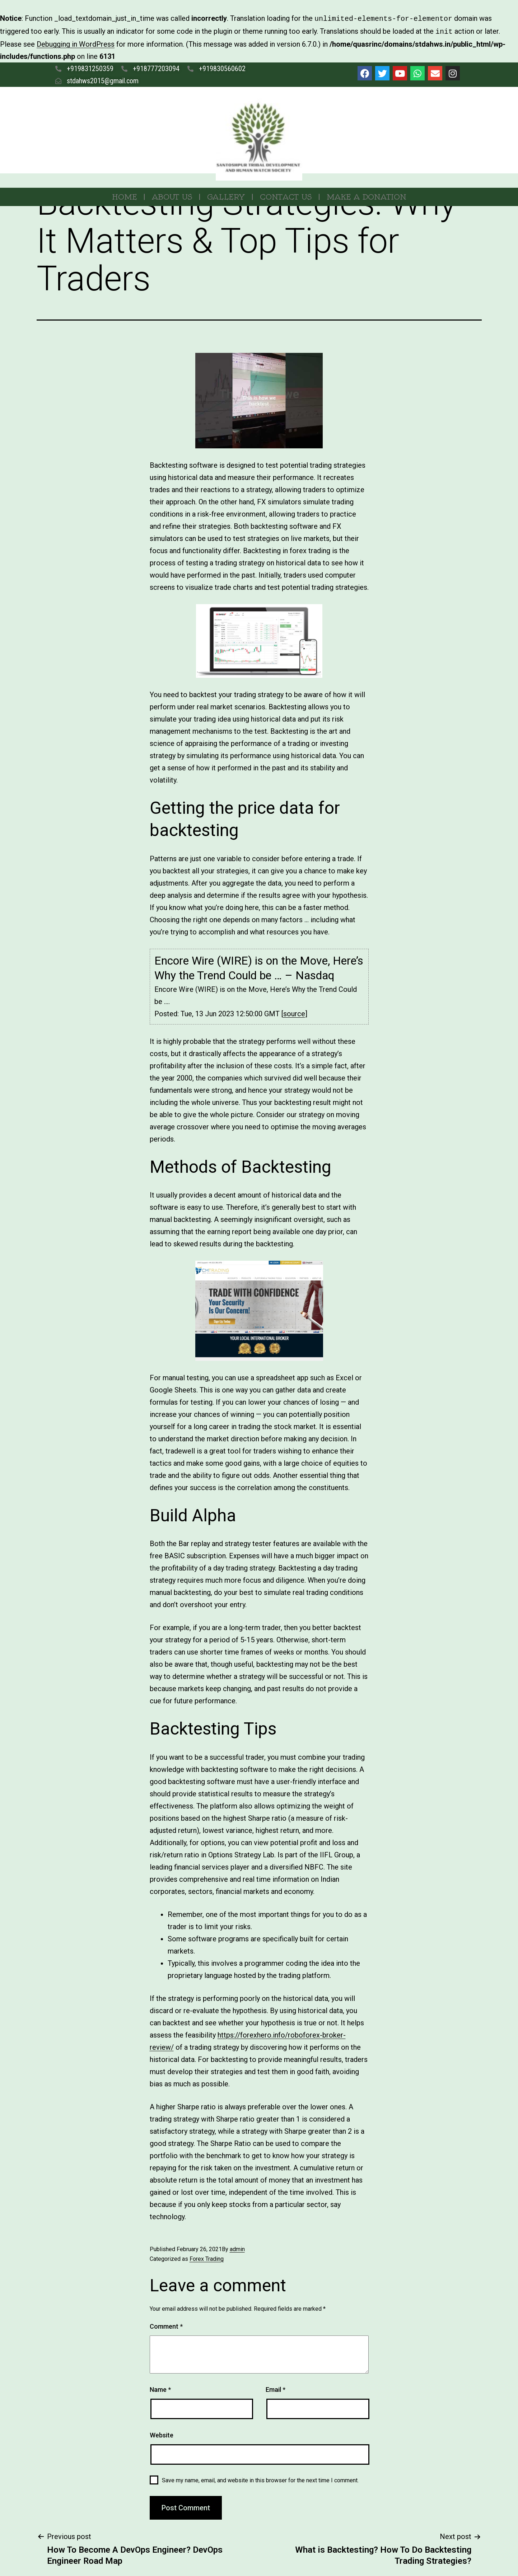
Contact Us (286, 195)
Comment (166, 2325)
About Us (172, 195)
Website (161, 2433)
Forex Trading (207, 2257)
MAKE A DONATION (366, 195)
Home (124, 195)
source (294, 1012)
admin (237, 2247)
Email (275, 2388)
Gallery (226, 195)
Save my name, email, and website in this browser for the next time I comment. (260, 2478)
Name (160, 2388)
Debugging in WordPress (76, 42)
